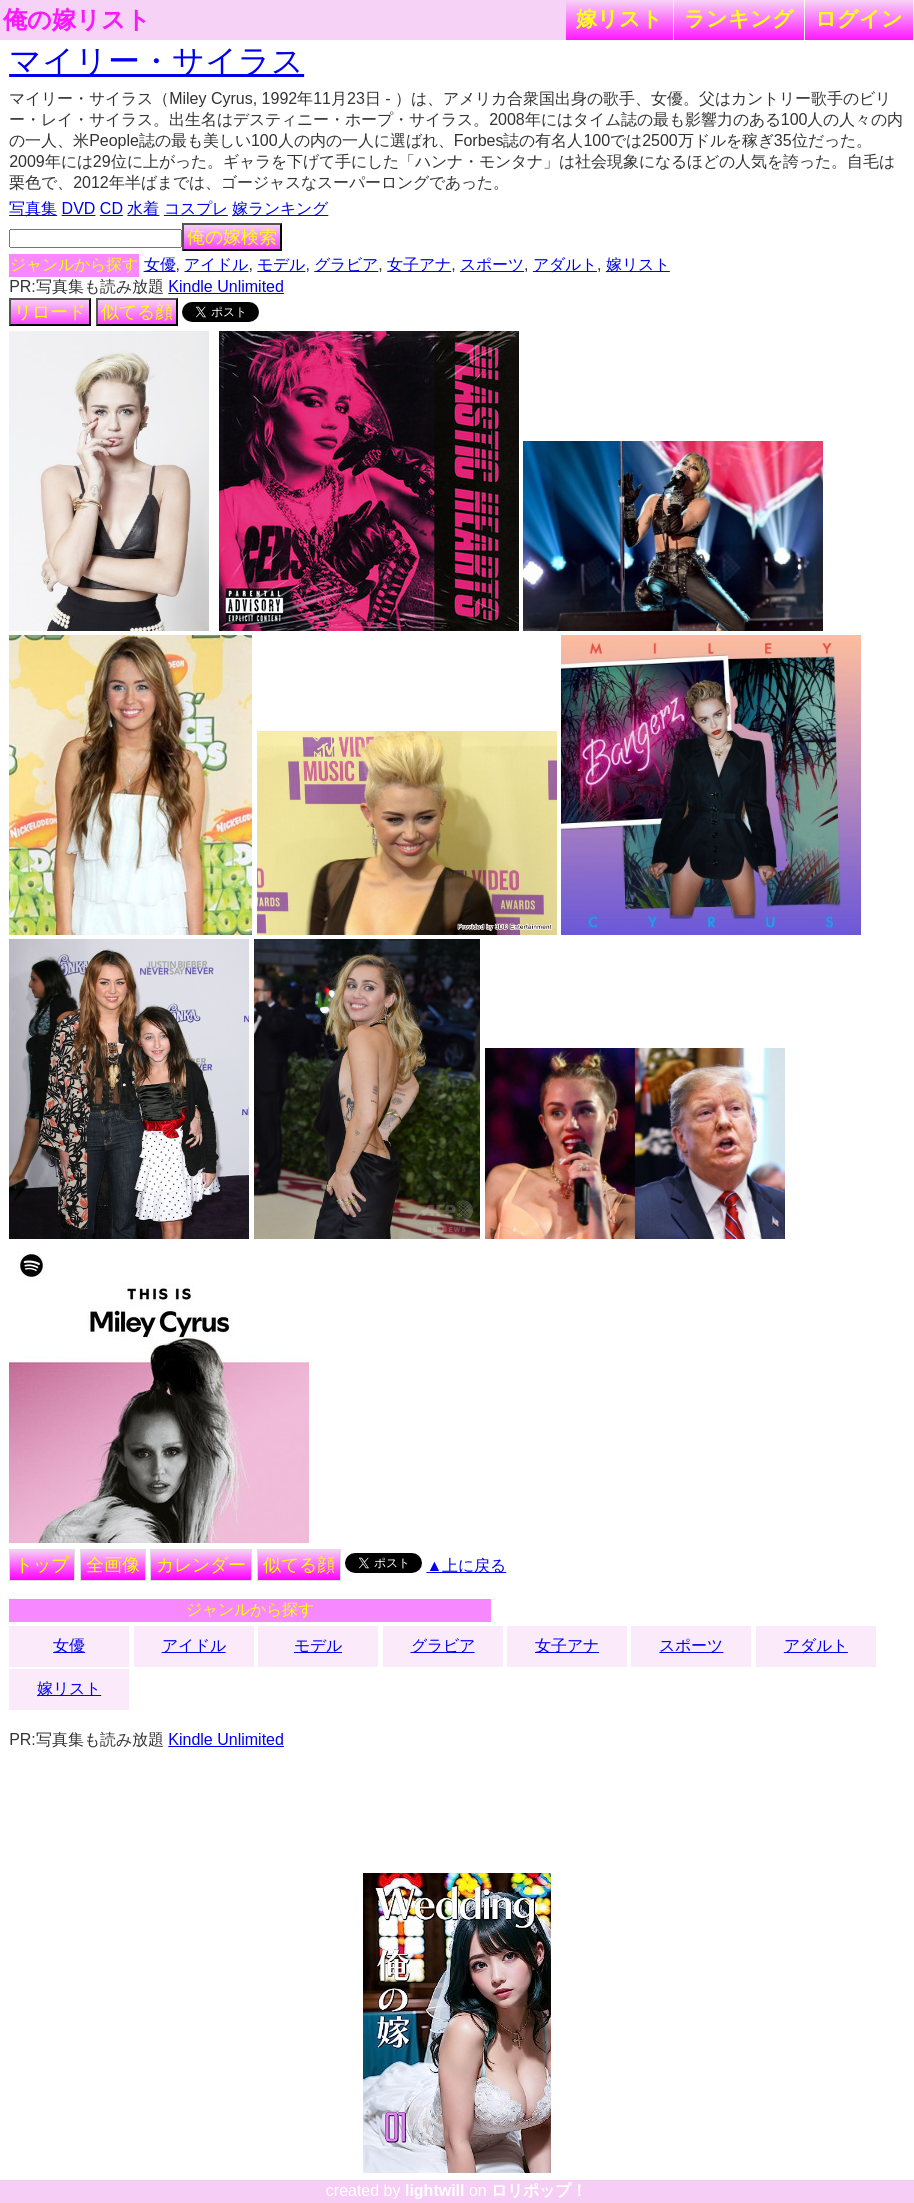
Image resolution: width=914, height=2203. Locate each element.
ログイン (859, 18)
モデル (281, 264)
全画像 (113, 1565)
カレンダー (201, 1565)
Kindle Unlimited (226, 286)
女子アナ (419, 264)
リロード (50, 312)
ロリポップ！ (539, 2190)
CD (111, 208)
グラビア (346, 264)
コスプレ (196, 208)
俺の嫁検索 (232, 237)
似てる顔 (137, 312)
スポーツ (492, 264)
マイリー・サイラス (156, 61)
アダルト (565, 264)
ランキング (739, 18)
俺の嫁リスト (77, 20)
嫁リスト (619, 18)
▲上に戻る (466, 1565)
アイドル (216, 264)
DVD (79, 208)
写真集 (33, 208)
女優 (160, 264)
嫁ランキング (280, 208)
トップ (42, 1565)
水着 (143, 208)
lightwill (435, 2190)
